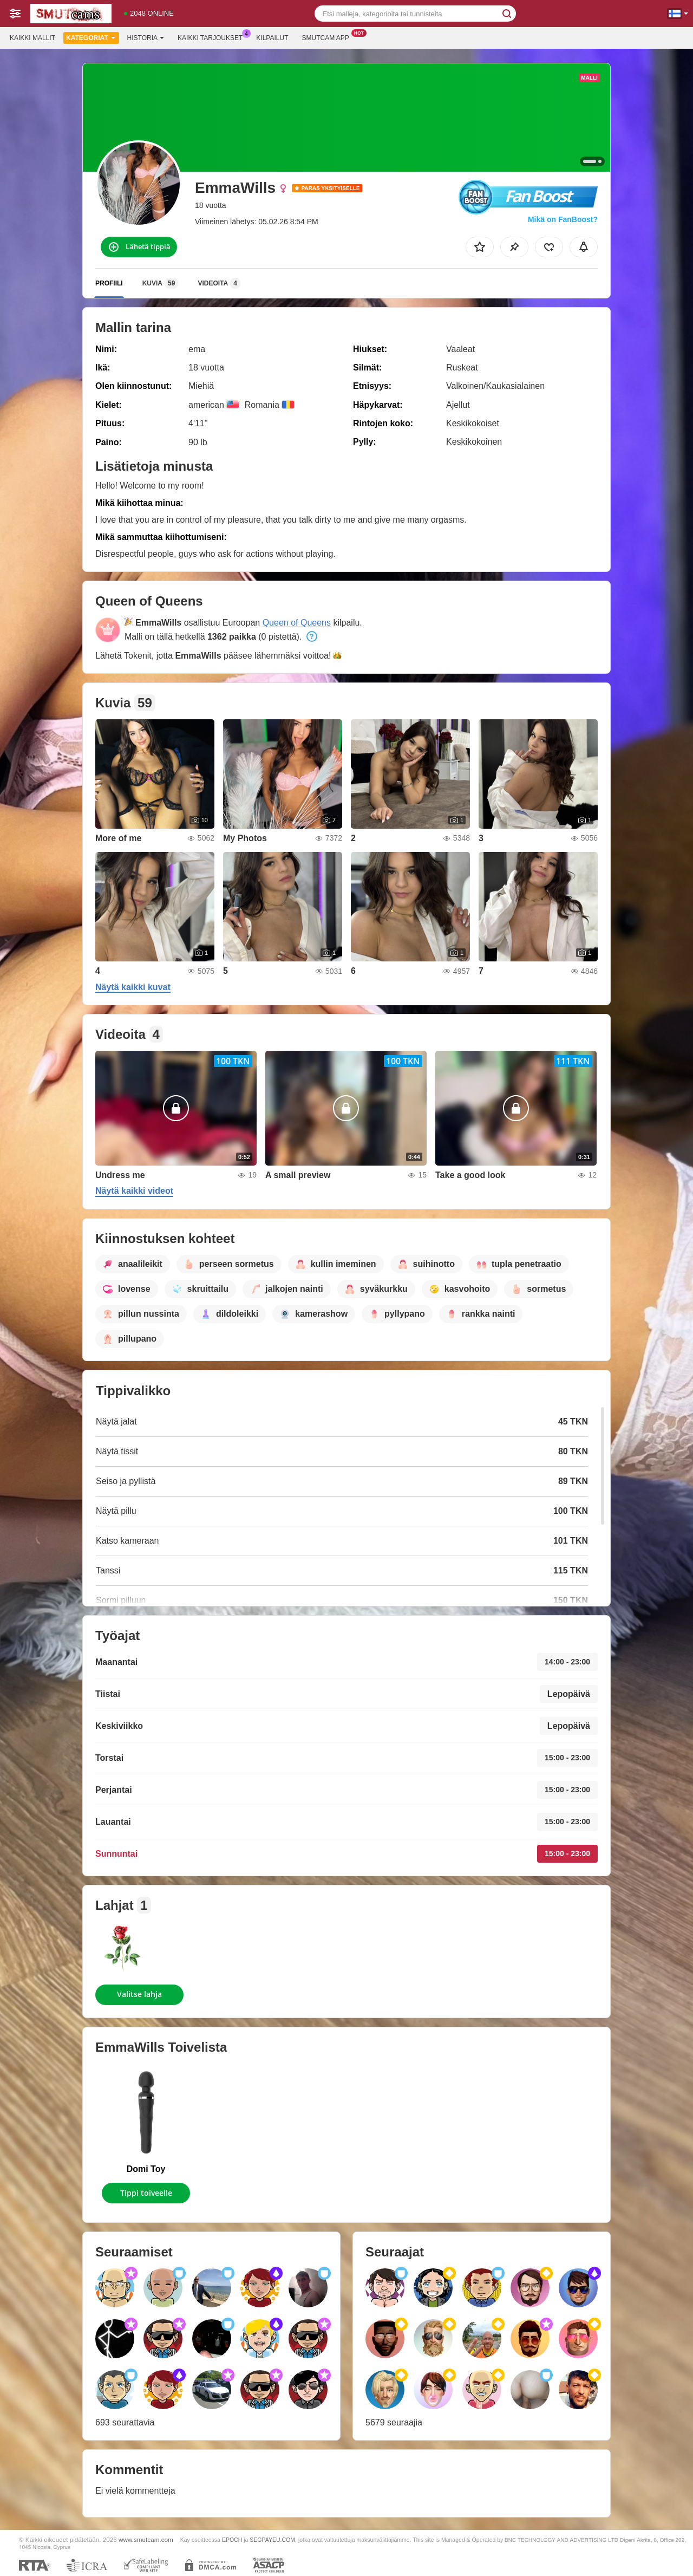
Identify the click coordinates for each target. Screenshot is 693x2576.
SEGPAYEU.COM (272, 2539)
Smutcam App (328, 37)
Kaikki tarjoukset (213, 37)
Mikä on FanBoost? (563, 219)
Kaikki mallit (32, 38)
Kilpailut (272, 38)
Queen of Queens (297, 622)
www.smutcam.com (146, 2539)
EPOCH (232, 2539)
